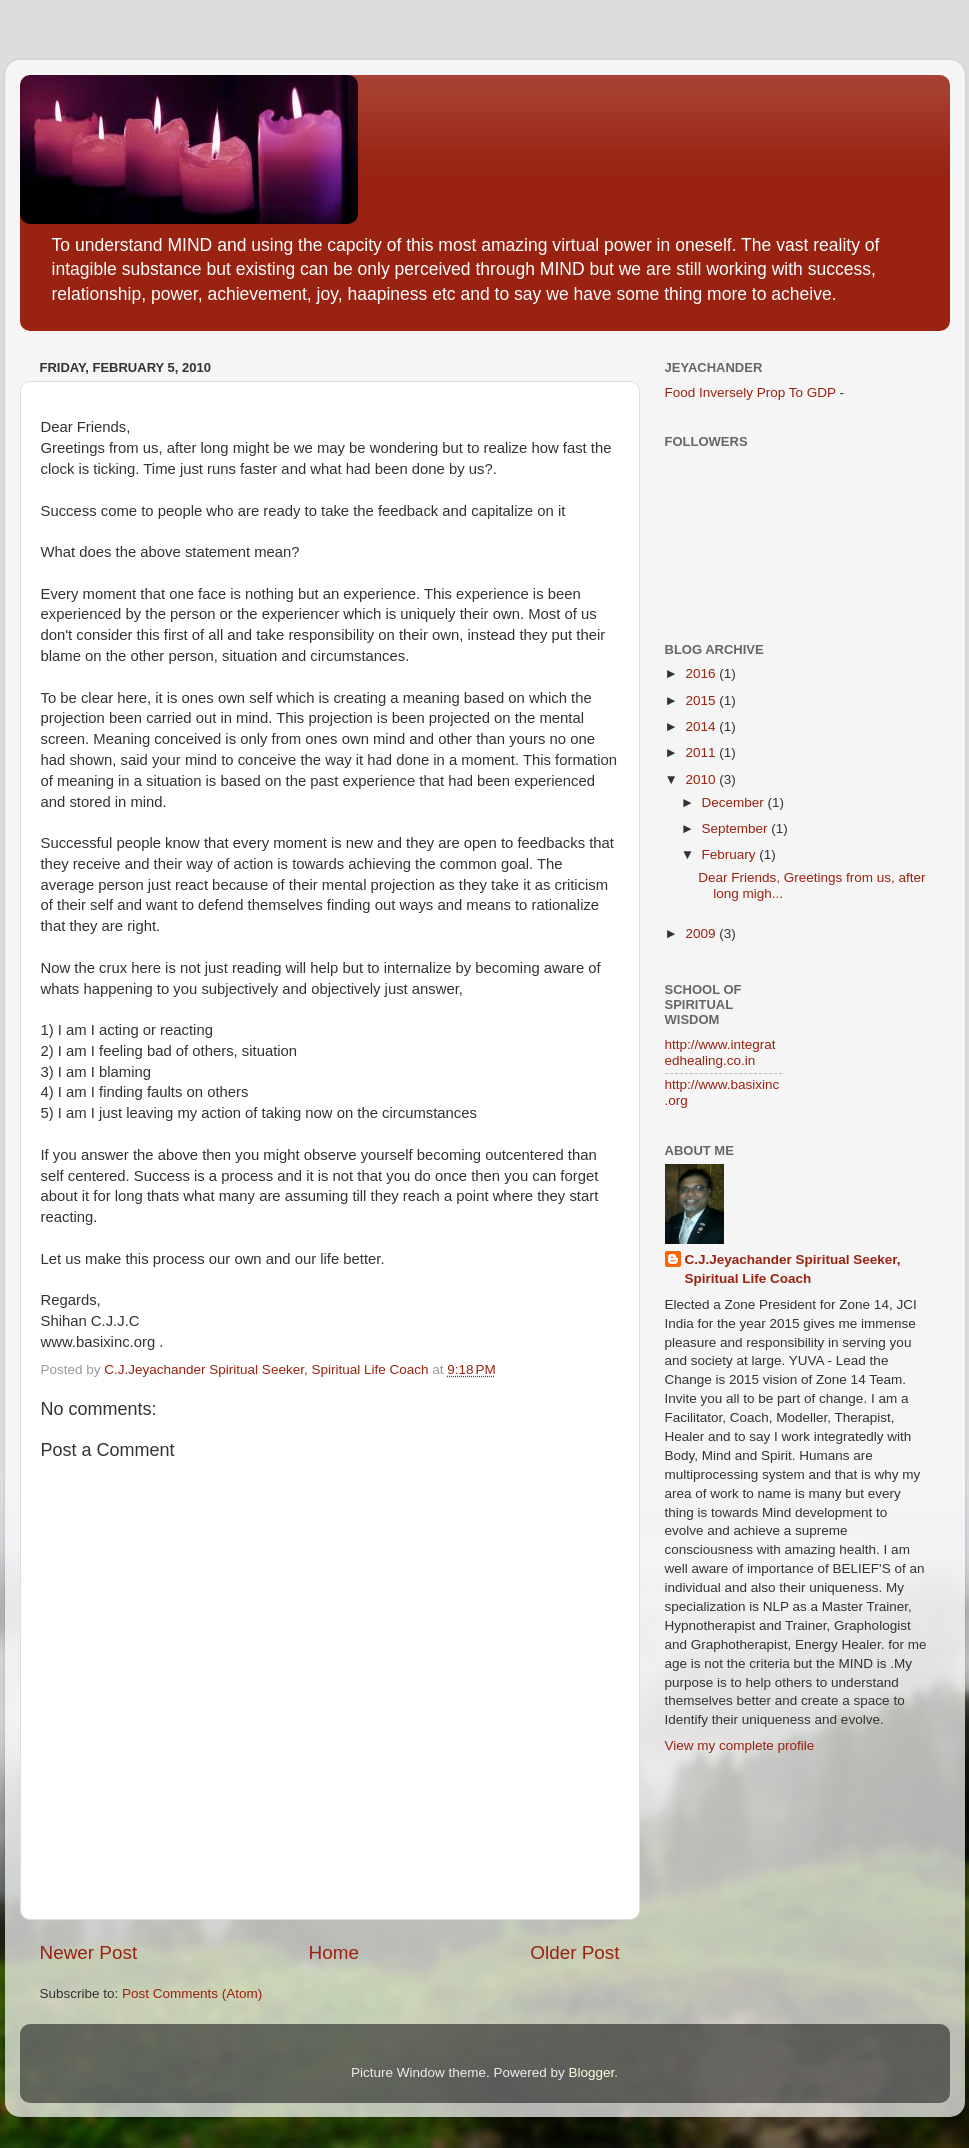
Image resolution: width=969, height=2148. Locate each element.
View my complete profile (740, 1745)
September (737, 828)
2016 (702, 673)
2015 (702, 700)
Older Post (574, 1952)
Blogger (592, 2072)
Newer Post (89, 1952)
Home (334, 1952)
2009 (702, 933)
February (731, 854)
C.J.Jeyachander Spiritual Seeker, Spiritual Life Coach (793, 1269)
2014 (702, 726)
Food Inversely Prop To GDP (750, 392)
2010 (702, 779)
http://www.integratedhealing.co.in (720, 1052)
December (735, 802)
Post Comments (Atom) (192, 1993)
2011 (702, 752)
